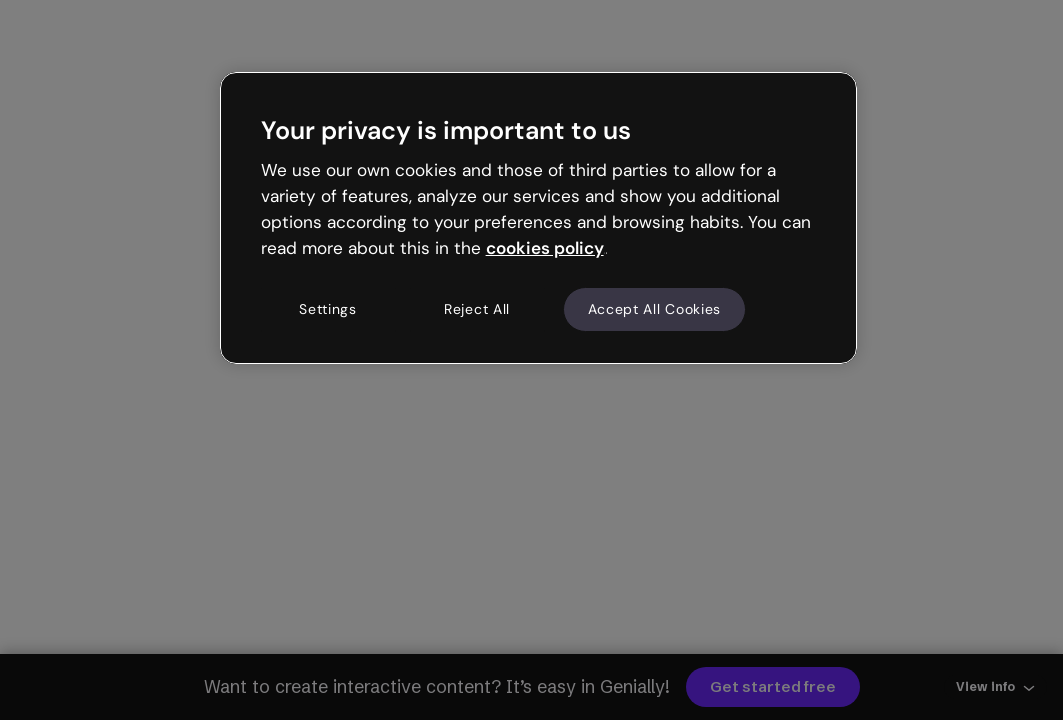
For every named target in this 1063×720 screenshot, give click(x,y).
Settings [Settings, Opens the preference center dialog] (328, 309)
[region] (539, 218)
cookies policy (545, 248)
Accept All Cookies (655, 309)
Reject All (477, 309)
